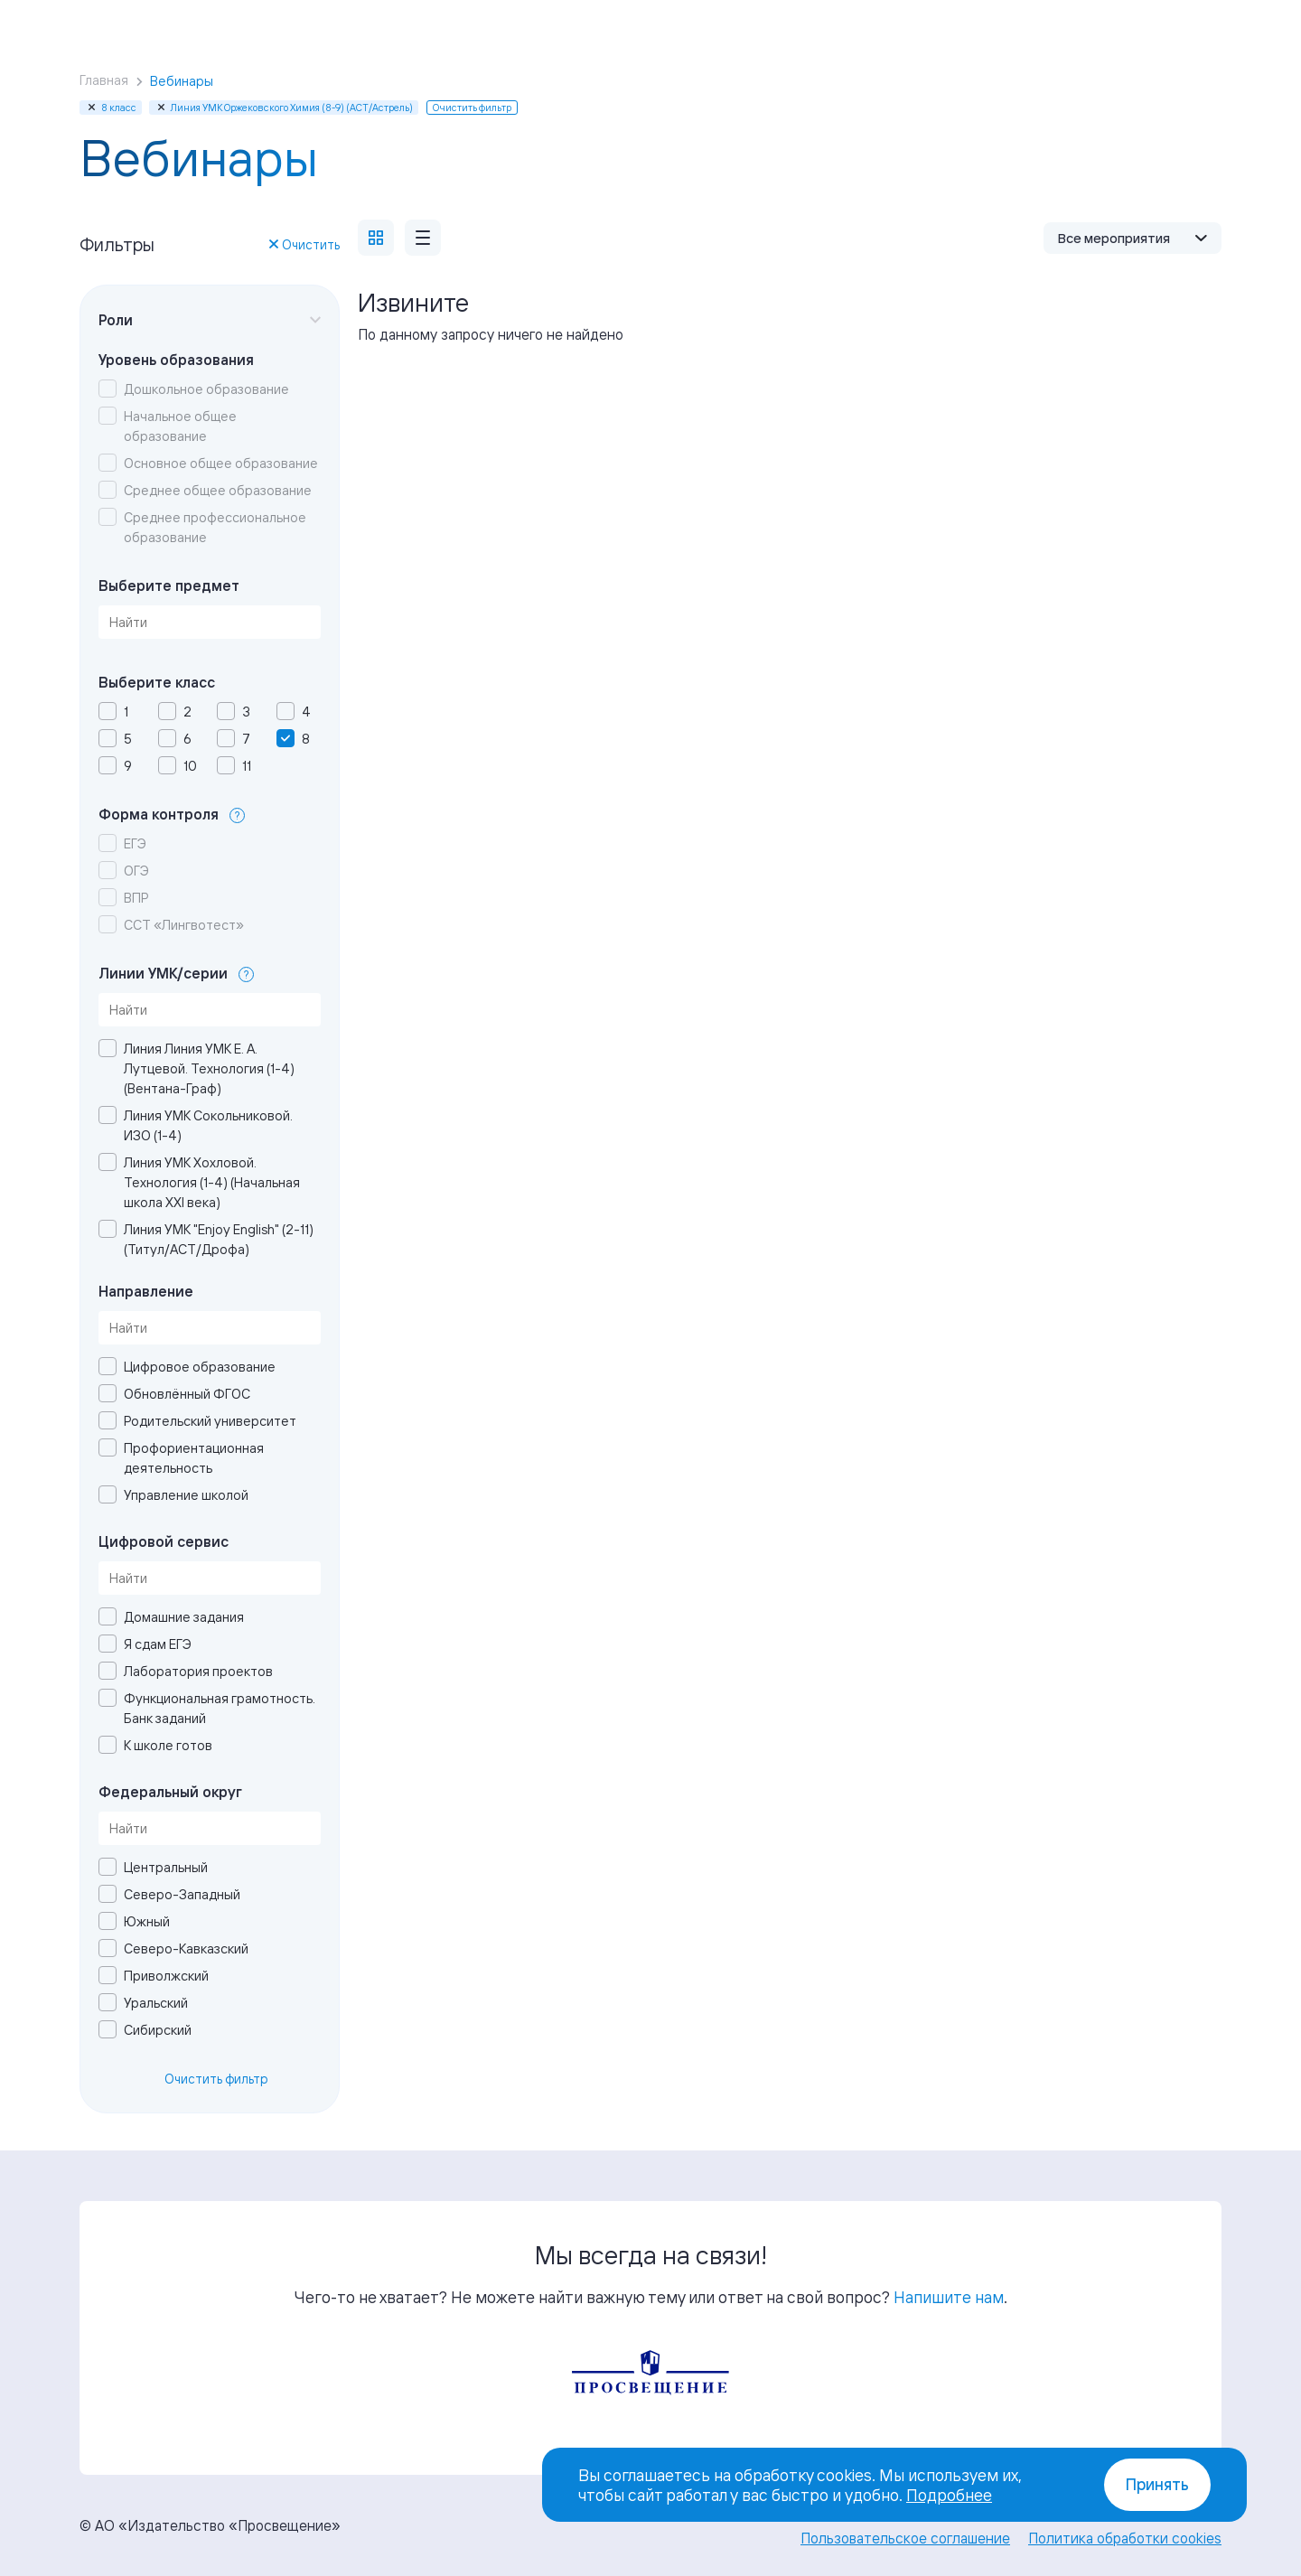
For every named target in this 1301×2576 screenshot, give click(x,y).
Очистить (304, 244)
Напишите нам (949, 2297)
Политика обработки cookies (1124, 2538)
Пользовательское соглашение (905, 2538)
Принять (1157, 2484)
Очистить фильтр (216, 2078)
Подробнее (949, 2495)
